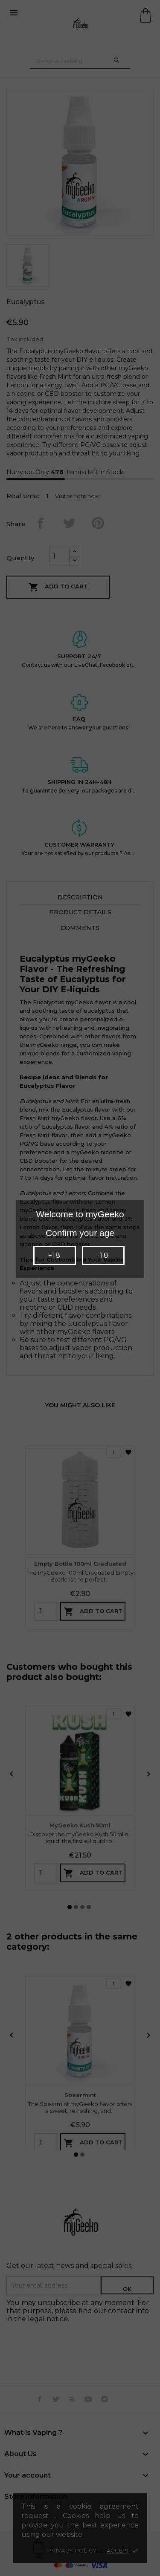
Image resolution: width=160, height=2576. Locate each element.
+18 (54, 1255)
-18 (102, 1255)
